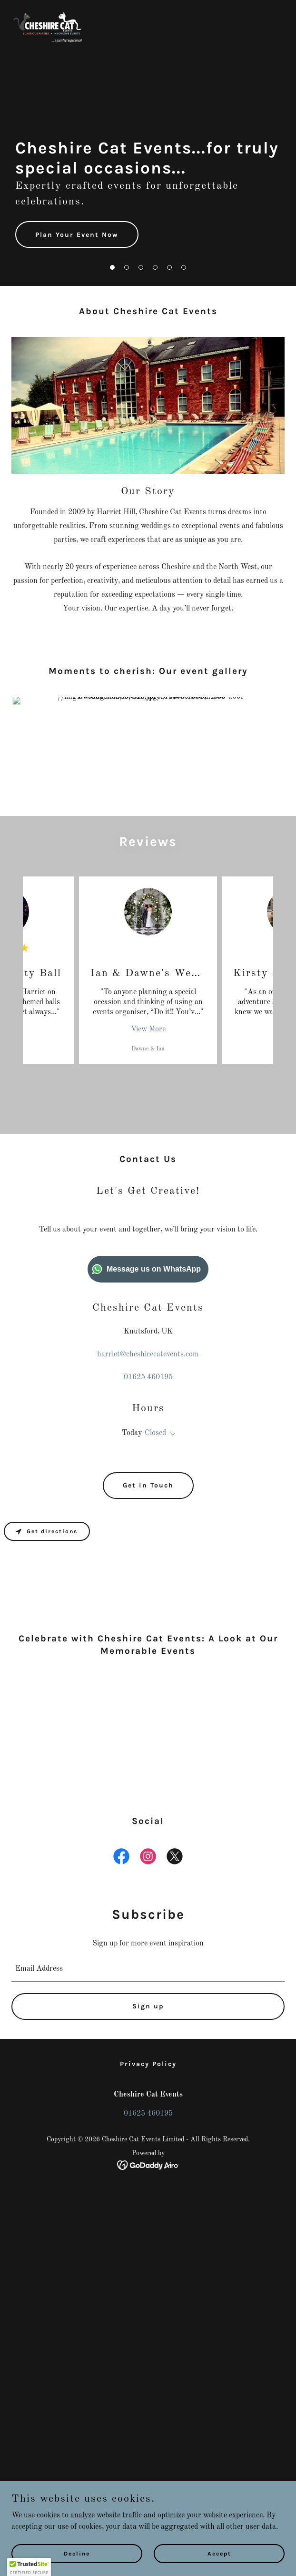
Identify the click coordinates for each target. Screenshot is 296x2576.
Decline (77, 2553)
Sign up (148, 2200)
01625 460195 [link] (148, 1377)
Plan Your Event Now (76, 235)
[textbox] (148, 2162)
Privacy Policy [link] (148, 2257)
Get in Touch (148, 1485)
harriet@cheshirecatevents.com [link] (148, 1354)
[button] (112, 267)
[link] (47, 30)
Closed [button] (155, 1433)
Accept (219, 2553)
